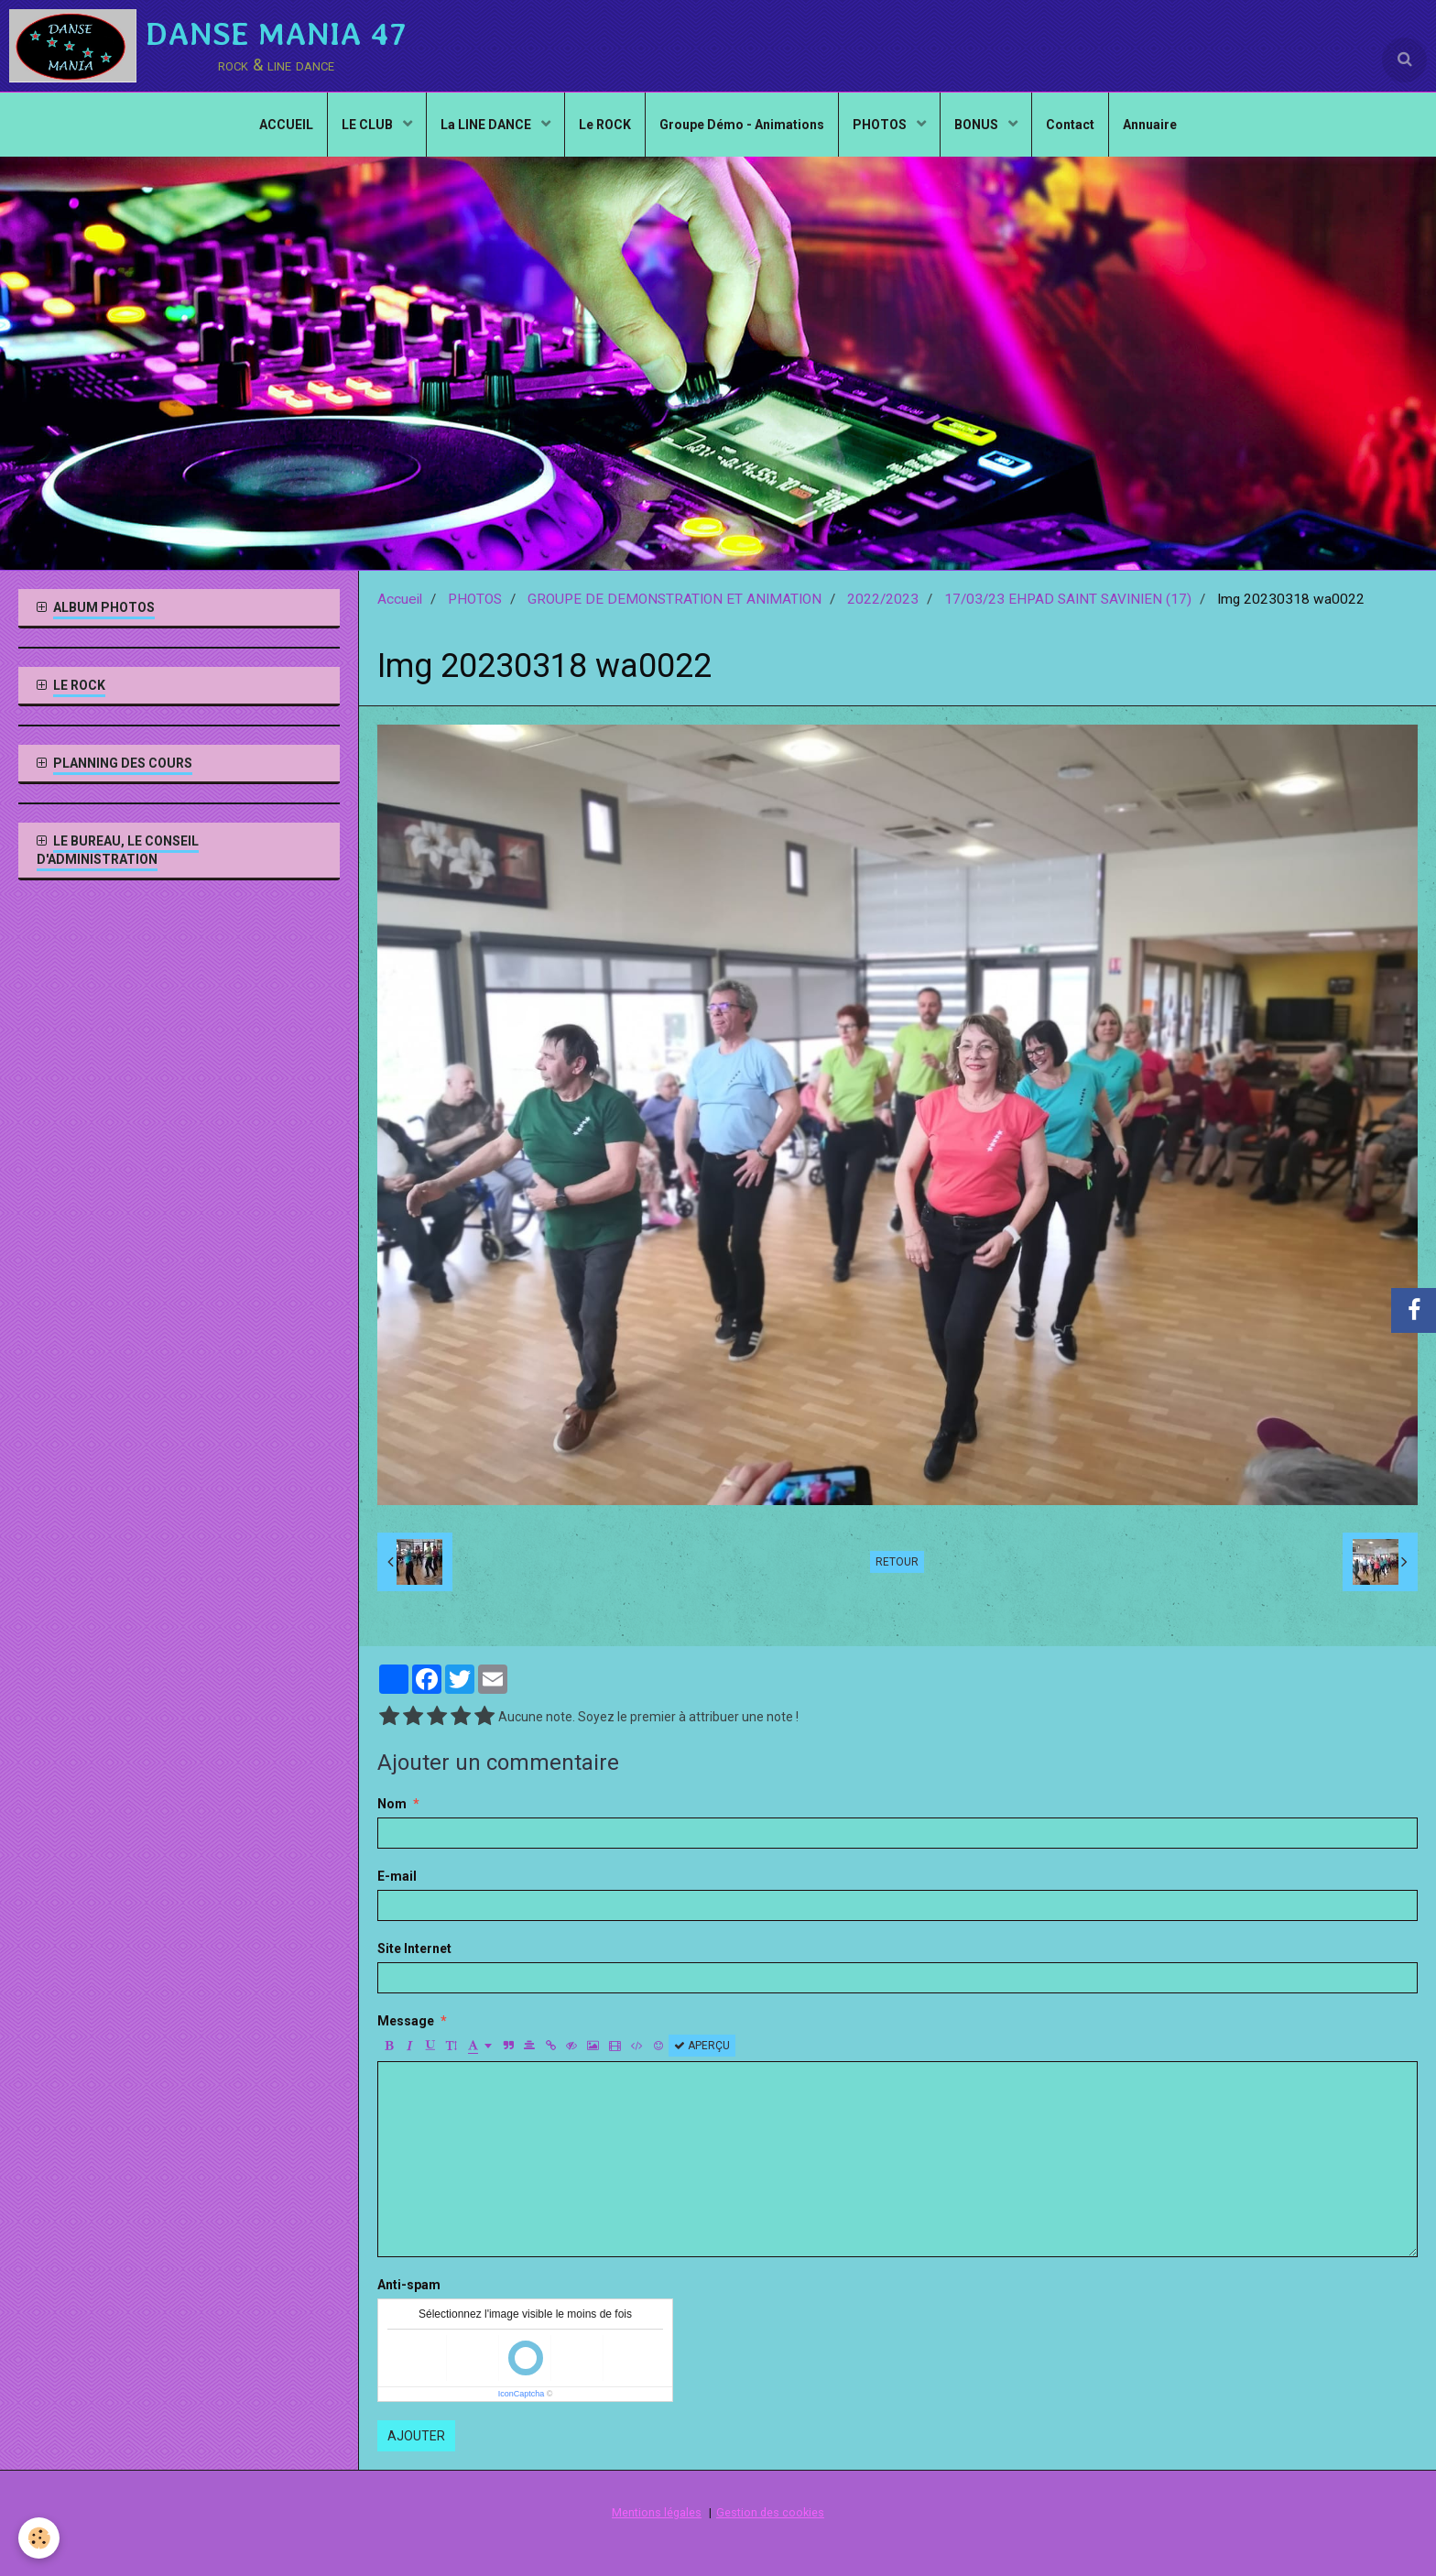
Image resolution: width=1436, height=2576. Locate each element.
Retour (897, 1561)
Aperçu (702, 2045)
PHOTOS (881, 124)
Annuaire (1150, 124)
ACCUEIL (286, 124)
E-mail (397, 1876)
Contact (1070, 124)
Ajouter (416, 2436)
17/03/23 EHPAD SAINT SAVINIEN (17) (1067, 599)
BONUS (977, 124)
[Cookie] (39, 2538)
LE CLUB (369, 124)
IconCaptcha (521, 2393)
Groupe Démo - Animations (741, 124)
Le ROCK (605, 124)
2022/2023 (883, 599)
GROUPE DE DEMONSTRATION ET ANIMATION (674, 599)
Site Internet (414, 1948)
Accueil (399, 599)
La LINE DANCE (487, 124)
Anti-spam (409, 2284)
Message (405, 2021)
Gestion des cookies (770, 2512)
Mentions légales (657, 2512)
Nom (392, 1803)
